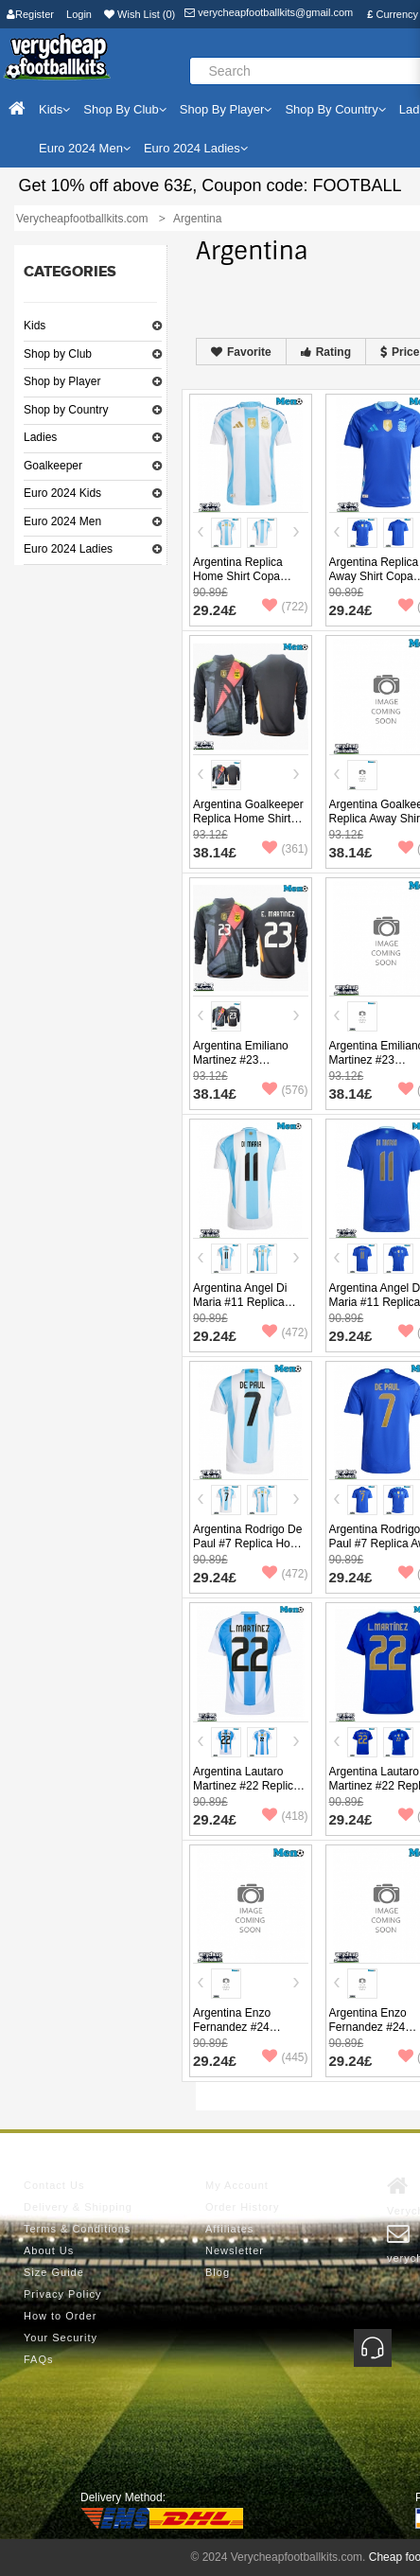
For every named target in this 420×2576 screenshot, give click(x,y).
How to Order (60, 2315)
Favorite (241, 352)
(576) (284, 1090)
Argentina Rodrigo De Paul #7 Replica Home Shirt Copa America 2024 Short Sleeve (249, 1551)
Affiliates (229, 2228)
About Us (49, 2250)
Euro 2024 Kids (62, 493)
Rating (326, 352)
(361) (284, 848)
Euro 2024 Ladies (68, 549)
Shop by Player (62, 381)
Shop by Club (58, 354)
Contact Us (54, 2185)
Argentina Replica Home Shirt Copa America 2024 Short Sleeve (243, 583)
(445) (284, 2057)
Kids (34, 325)
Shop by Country (66, 409)
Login (79, 14)
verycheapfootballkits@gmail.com (268, 12)
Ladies (40, 437)
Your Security (60, 2337)
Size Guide (54, 2272)
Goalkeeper (53, 465)
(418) (284, 1816)
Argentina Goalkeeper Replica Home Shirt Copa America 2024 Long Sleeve (248, 826)
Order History (242, 2207)
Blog (217, 2272)
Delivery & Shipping (78, 2207)
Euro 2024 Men (62, 521)
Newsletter (234, 2250)
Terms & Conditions (77, 2228)
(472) (284, 1332)
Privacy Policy (62, 2294)
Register (30, 14)
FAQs (39, 2359)
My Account (237, 2185)
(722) (284, 606)
